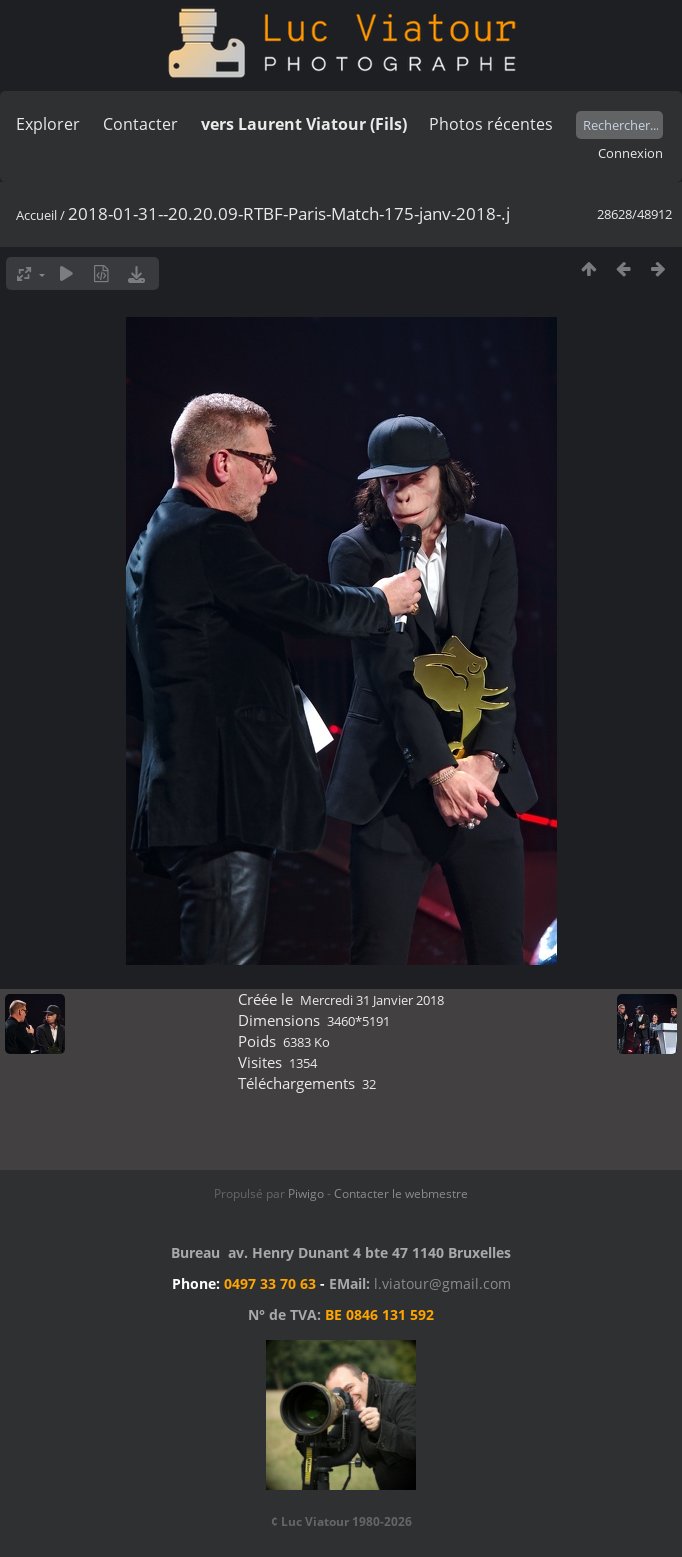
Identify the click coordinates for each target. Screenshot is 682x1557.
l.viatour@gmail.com (442, 1283)
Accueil (36, 215)
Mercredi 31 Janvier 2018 (372, 1000)
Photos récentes (491, 124)
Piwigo (306, 1193)
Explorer (48, 124)
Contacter (140, 124)
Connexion (630, 153)
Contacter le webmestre (401, 1193)
